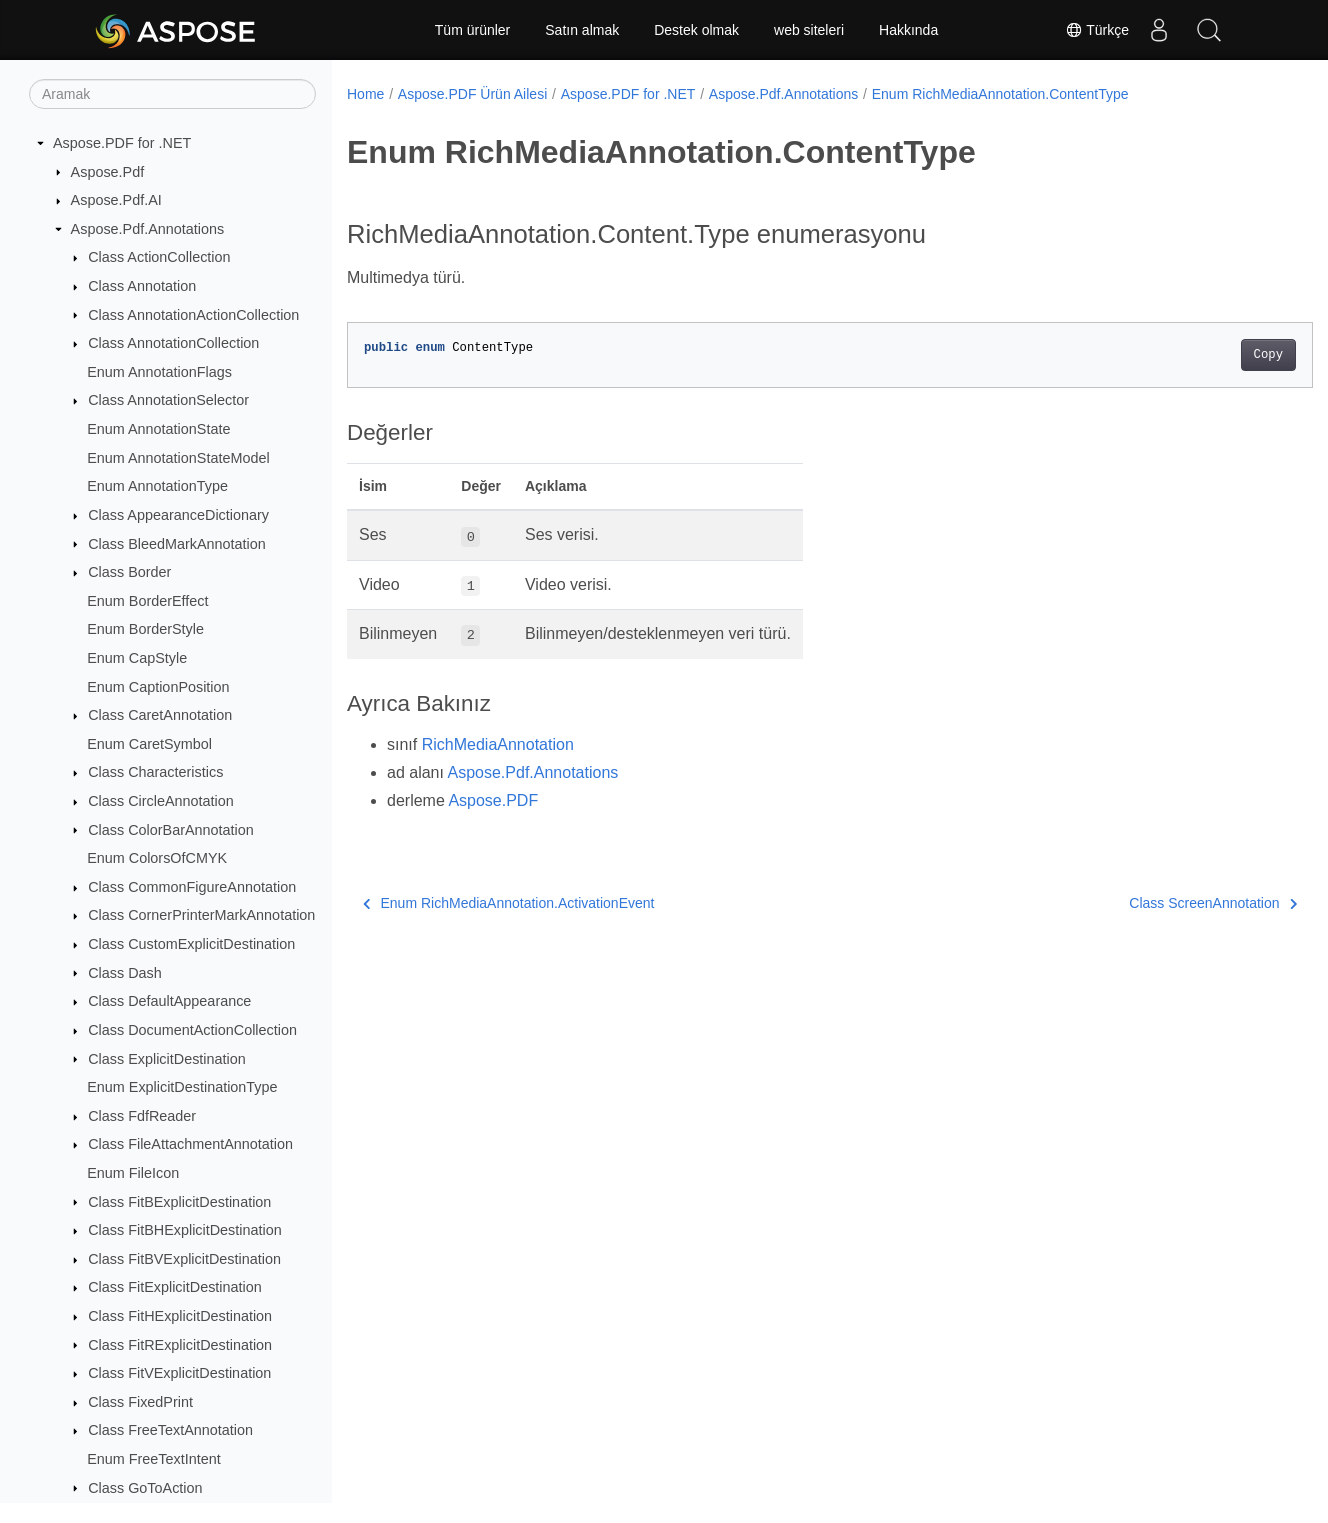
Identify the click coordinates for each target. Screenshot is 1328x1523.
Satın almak (582, 30)
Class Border (129, 572)
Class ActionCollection (159, 257)
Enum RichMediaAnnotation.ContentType (1000, 94)
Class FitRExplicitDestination (180, 1345)
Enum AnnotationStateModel (178, 458)
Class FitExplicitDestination (175, 1287)
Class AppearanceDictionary (178, 515)
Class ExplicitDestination (167, 1059)
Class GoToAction (145, 1488)
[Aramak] (172, 94)
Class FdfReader (142, 1116)
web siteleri (809, 30)
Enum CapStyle (137, 658)
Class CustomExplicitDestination (191, 944)
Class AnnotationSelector (168, 400)
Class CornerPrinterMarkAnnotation (201, 915)
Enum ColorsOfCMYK (157, 858)
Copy (1201, 355)
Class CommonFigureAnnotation (192, 887)
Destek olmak (696, 30)
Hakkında (908, 30)
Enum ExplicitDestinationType (182, 1087)
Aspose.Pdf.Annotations (148, 229)
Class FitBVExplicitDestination (184, 1259)
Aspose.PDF (493, 800)
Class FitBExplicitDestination (179, 1202)
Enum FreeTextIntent (154, 1459)
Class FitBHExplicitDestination (185, 1230)
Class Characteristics (155, 772)
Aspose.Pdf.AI (116, 200)
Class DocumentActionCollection (192, 1030)
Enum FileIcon (133, 1173)
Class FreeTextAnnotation (170, 1430)
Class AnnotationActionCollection (193, 315)
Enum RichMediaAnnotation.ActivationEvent (508, 903)
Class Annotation (142, 286)
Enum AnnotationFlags (159, 372)
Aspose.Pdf (108, 172)
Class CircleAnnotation (161, 801)
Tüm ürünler (472, 30)
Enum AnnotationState (158, 429)
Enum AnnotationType (157, 486)
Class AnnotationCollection (173, 343)
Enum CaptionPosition (158, 687)
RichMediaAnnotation (498, 744)
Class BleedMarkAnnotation (177, 544)
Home (365, 94)
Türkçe (1097, 30)
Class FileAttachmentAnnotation (190, 1144)
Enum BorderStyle (145, 629)
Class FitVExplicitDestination (179, 1373)
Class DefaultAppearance (169, 1001)
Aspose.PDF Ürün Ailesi (472, 94)
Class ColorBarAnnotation (171, 830)
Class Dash (125, 973)
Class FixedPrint (140, 1402)
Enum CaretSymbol (149, 744)
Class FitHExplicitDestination (180, 1316)
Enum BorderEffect (147, 601)
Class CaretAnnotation (160, 715)
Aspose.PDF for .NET (122, 143)
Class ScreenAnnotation (1146, 903)
